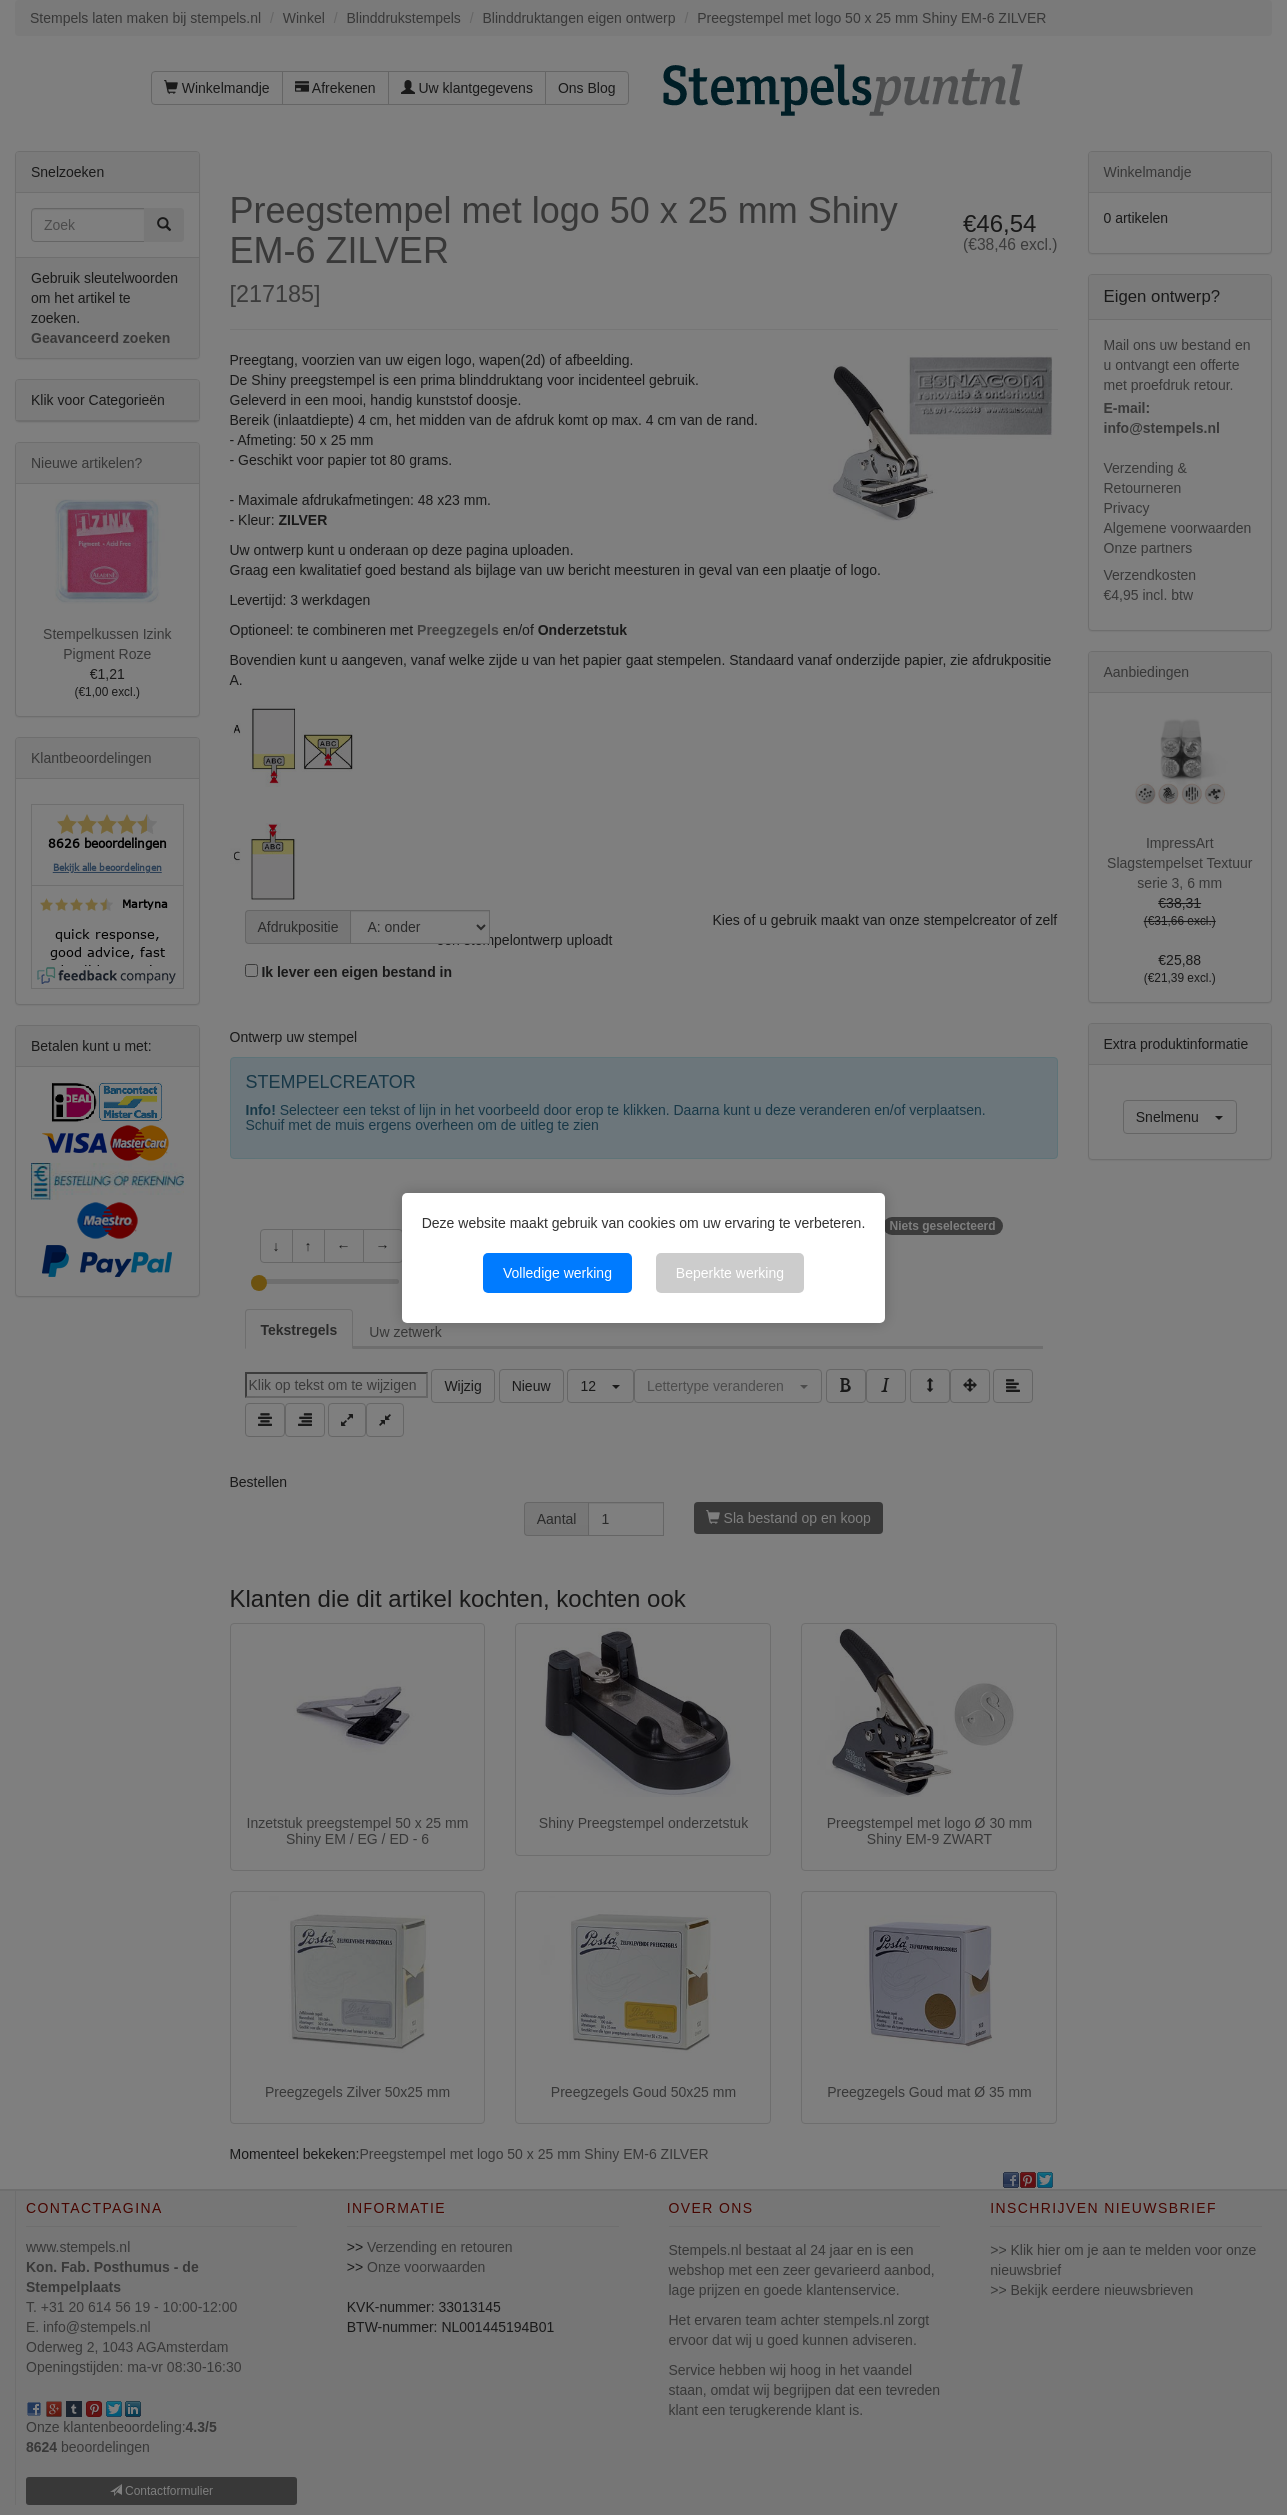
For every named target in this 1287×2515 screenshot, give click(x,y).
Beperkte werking (730, 1273)
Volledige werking (557, 1273)
